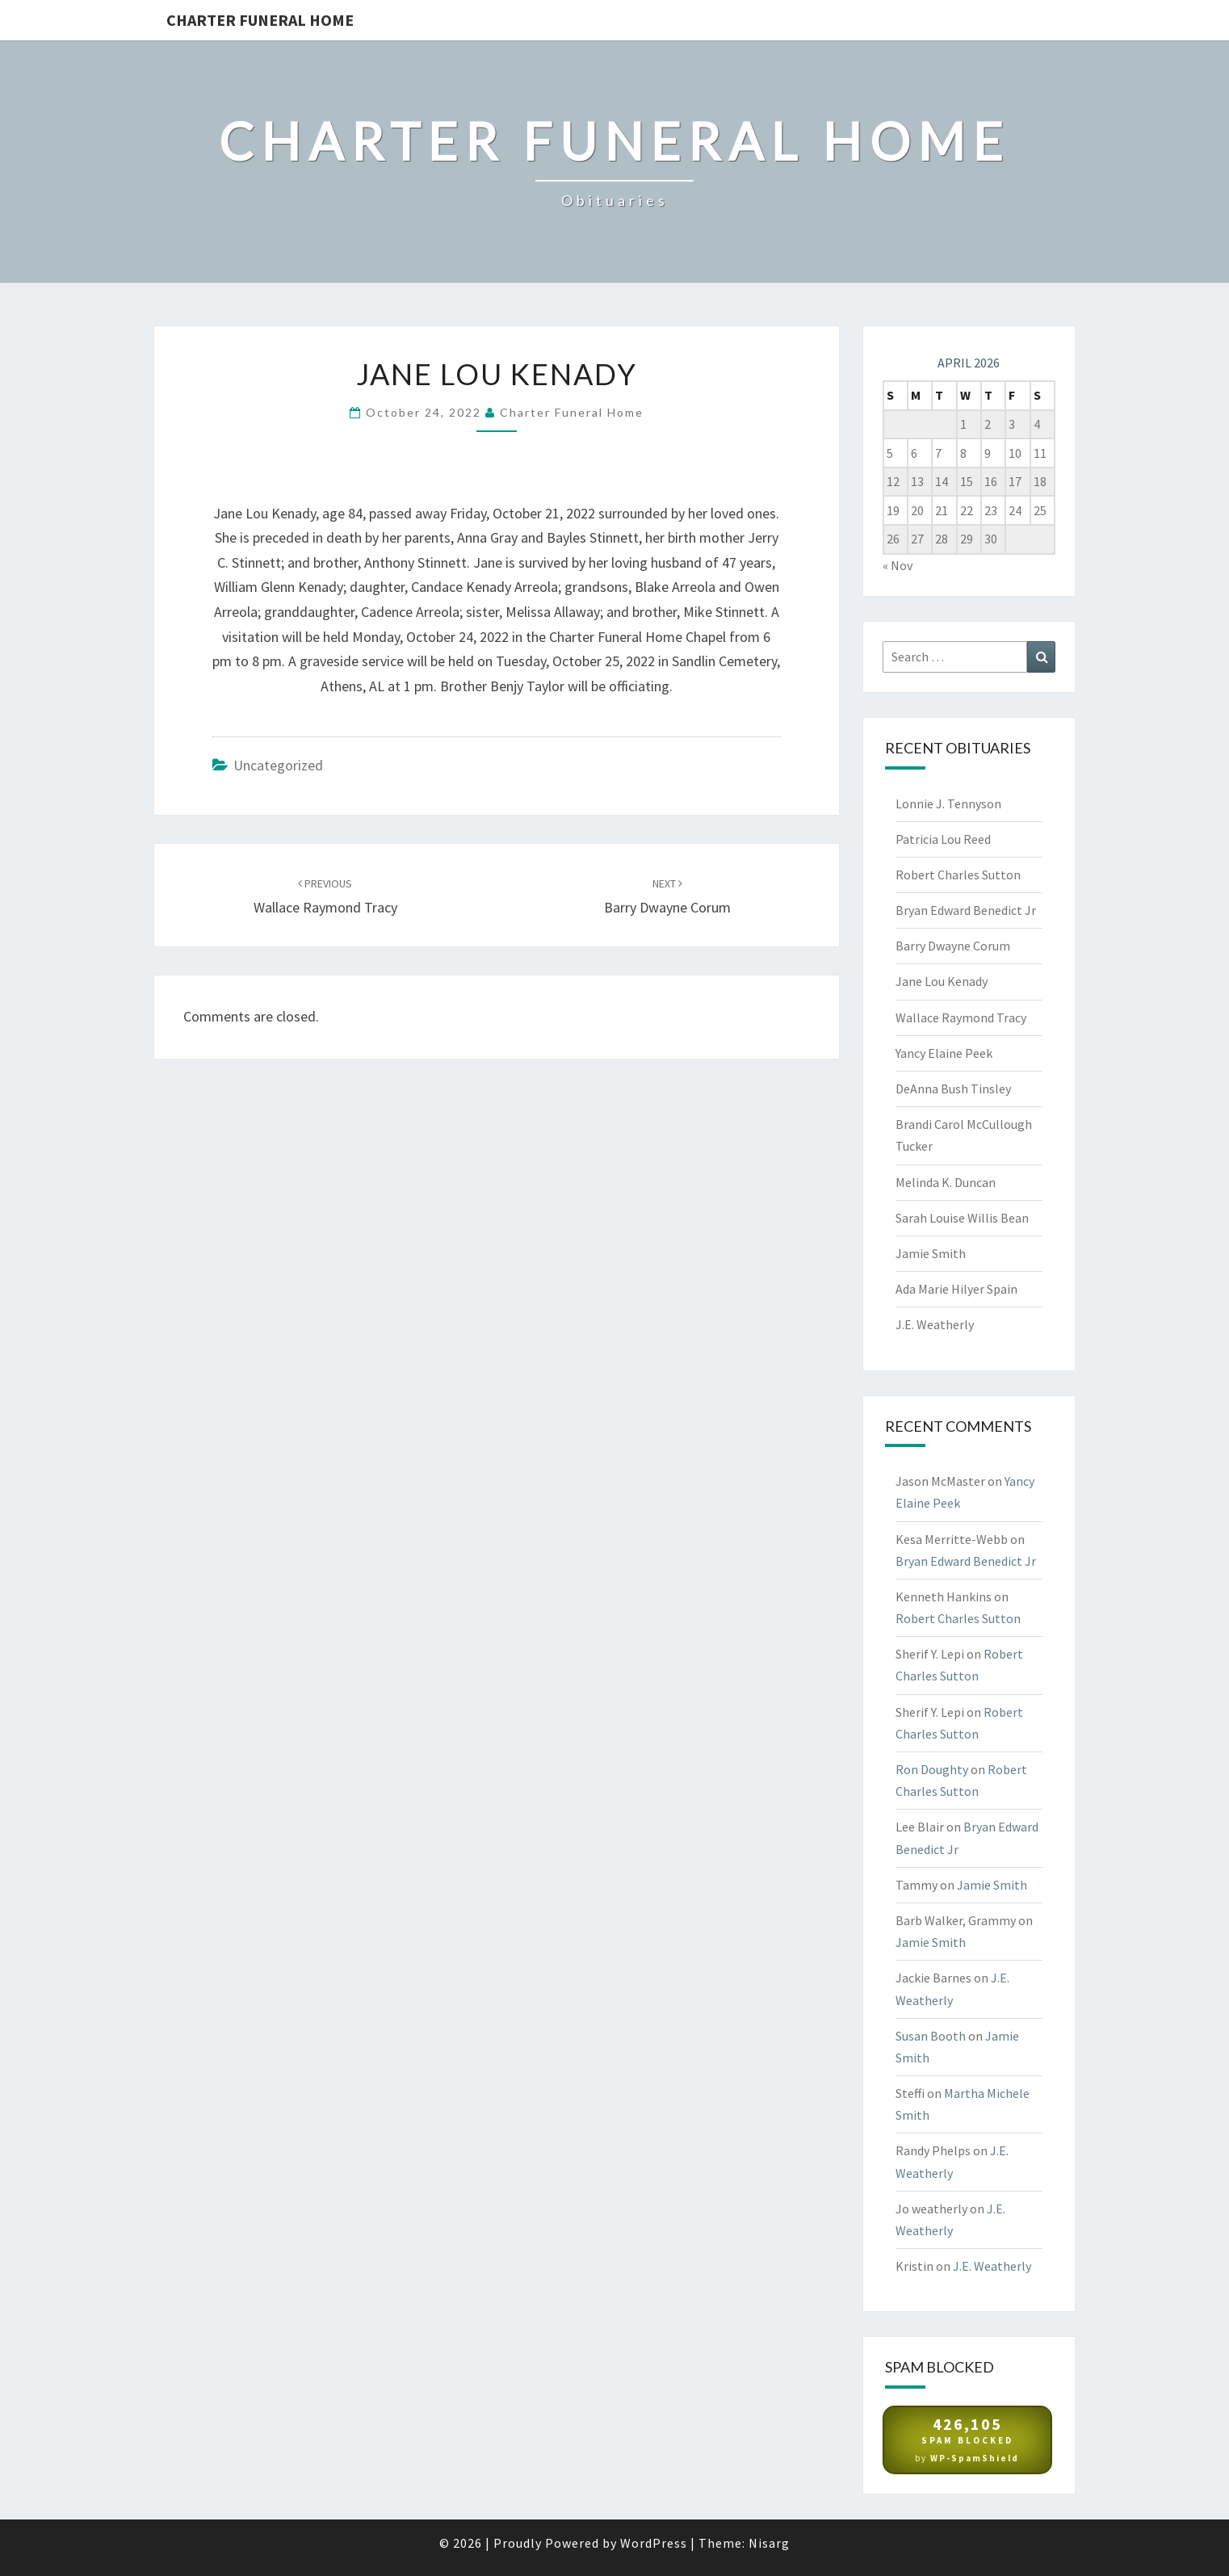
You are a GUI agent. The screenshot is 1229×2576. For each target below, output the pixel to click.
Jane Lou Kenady (942, 981)
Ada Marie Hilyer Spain (956, 1289)
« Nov (897, 565)
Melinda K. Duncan (946, 1182)
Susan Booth (931, 2036)
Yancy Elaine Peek (944, 1053)
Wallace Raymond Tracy (961, 1017)
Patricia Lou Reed (943, 839)
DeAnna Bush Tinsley (953, 1088)
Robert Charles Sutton (958, 874)
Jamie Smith (931, 1253)
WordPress (653, 2543)
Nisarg (769, 2543)
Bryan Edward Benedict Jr (966, 910)
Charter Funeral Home (260, 20)
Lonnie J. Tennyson (948, 803)
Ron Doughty (932, 1769)
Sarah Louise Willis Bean (962, 1218)
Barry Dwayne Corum (953, 946)
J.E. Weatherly (935, 1324)
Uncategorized (278, 765)
